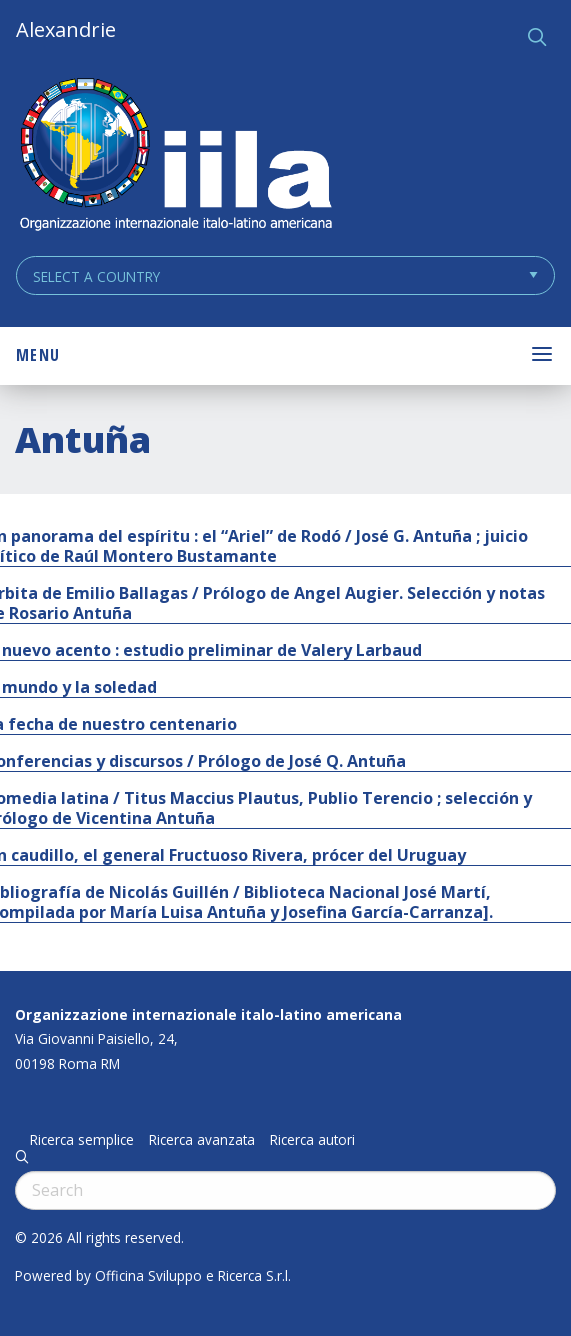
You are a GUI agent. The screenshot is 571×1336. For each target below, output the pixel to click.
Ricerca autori (312, 1140)
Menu (38, 355)
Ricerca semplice (82, 1140)
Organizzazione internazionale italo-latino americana (208, 1014)
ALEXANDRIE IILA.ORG (175, 156)
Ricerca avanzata (202, 1140)
